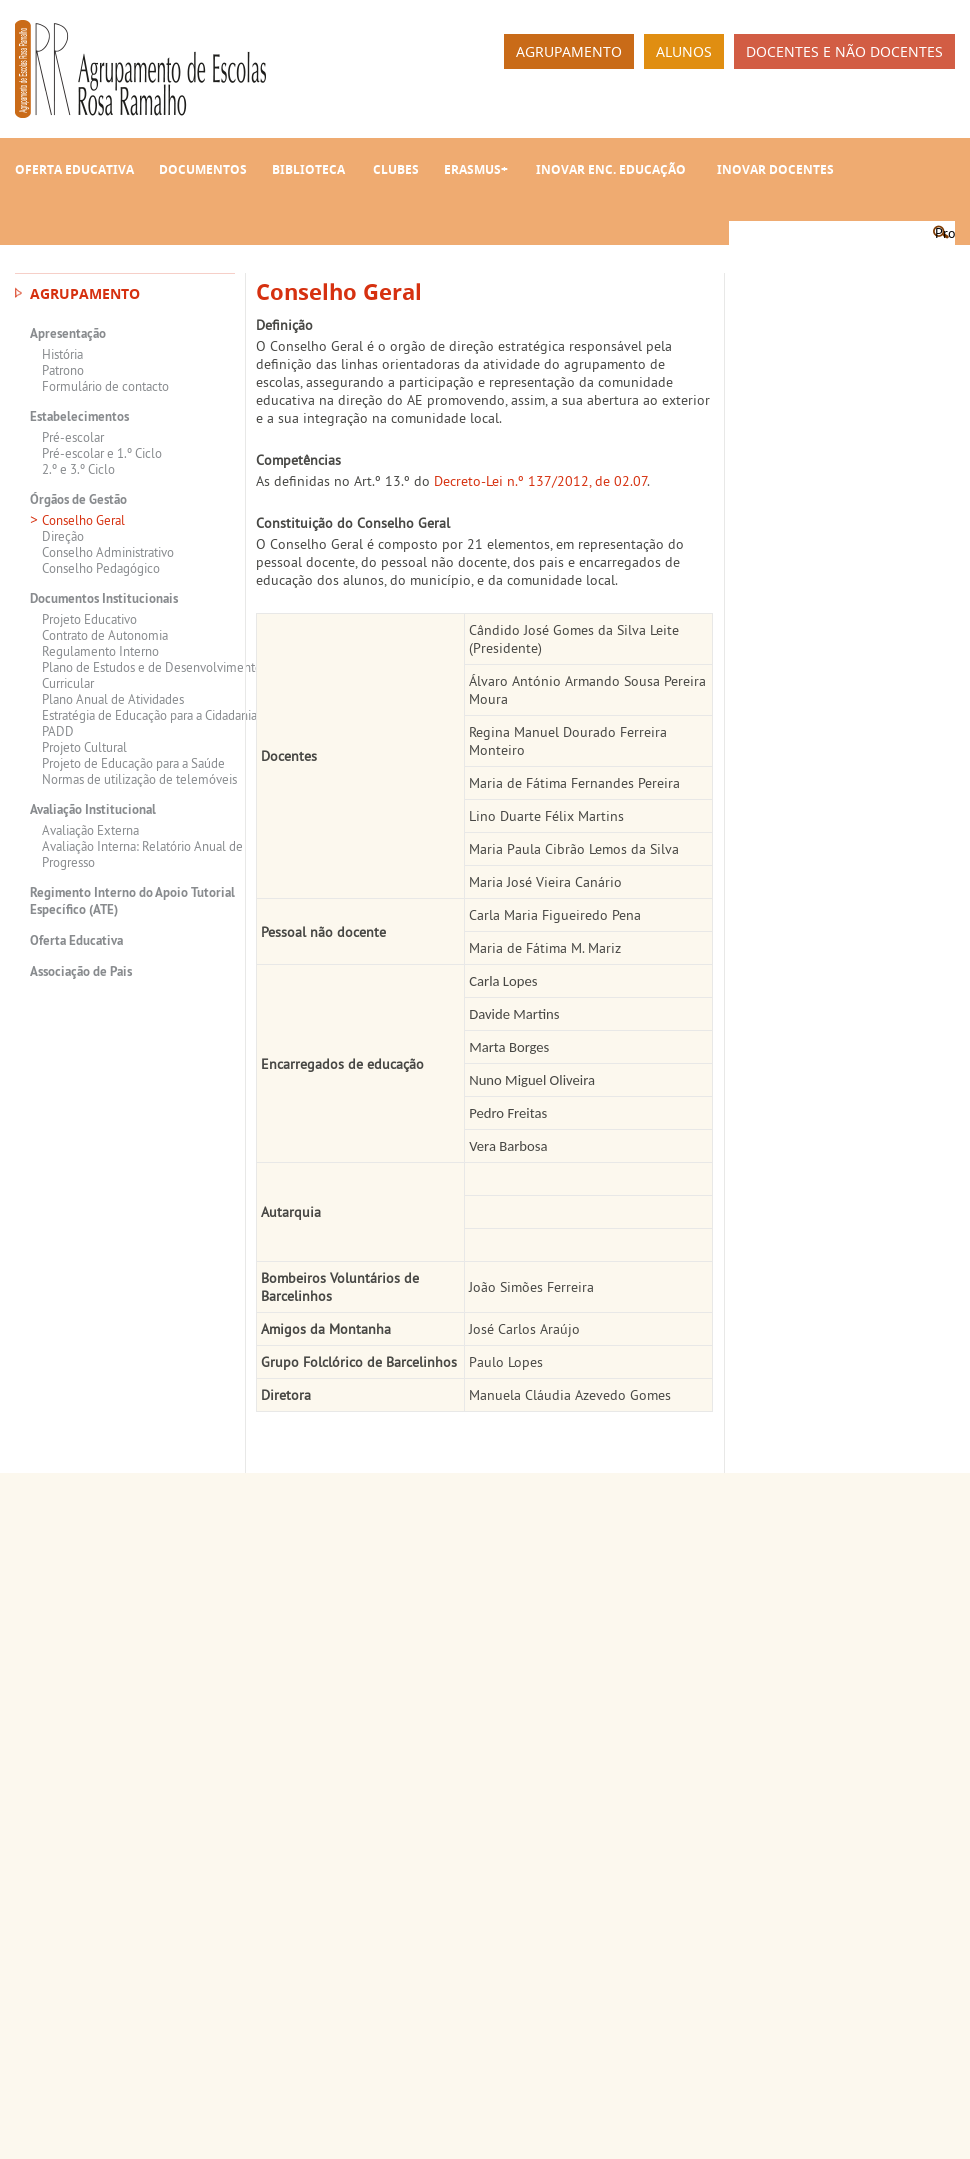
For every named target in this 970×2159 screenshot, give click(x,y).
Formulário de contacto (105, 386)
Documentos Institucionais (104, 598)
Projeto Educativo (89, 619)
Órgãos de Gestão (78, 499)
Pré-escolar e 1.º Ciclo (102, 453)
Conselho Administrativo (108, 552)
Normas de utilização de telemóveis (139, 779)
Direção (63, 536)
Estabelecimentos (79, 416)
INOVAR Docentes (775, 169)
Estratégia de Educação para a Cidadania (149, 715)
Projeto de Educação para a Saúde (133, 763)
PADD (58, 731)
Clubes (396, 169)
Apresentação (68, 333)
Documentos (203, 169)
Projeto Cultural (84, 747)
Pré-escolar (73, 437)
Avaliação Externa (90, 830)
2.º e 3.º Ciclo (78, 469)
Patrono (63, 370)
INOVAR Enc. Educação (611, 169)
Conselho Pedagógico (101, 568)
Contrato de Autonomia (105, 635)
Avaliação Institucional (93, 809)
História (62, 354)
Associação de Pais (81, 971)
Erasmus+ (476, 169)
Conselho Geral (83, 520)
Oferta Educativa (74, 169)
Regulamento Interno (100, 651)
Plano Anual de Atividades (113, 699)
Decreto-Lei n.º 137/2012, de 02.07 (540, 481)
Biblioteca (308, 169)
